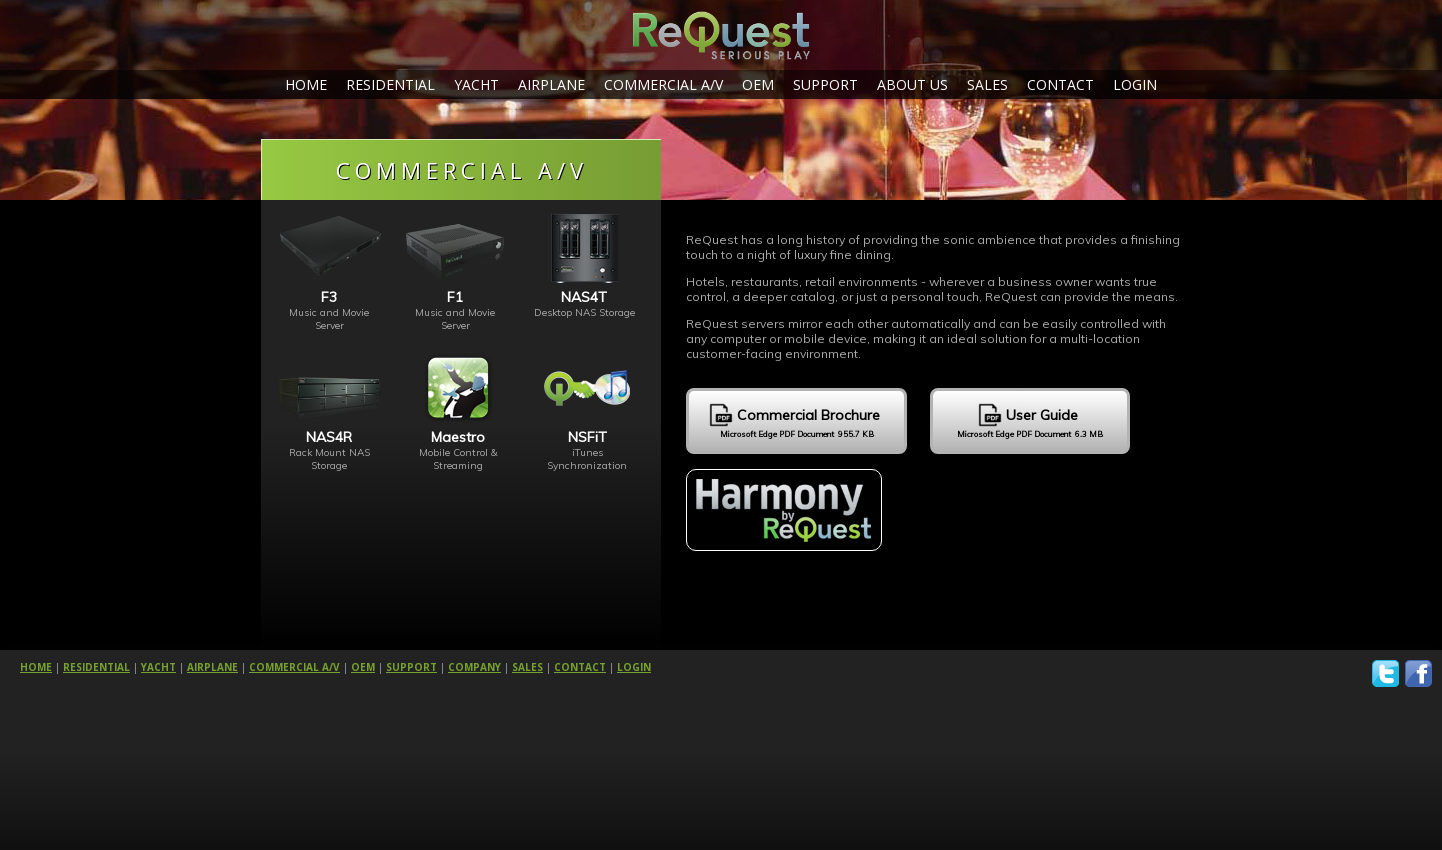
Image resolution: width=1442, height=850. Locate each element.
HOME (306, 84)
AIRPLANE (551, 84)
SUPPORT (825, 84)
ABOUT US (912, 84)
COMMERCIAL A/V (663, 84)
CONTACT (1060, 84)
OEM (758, 84)
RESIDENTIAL (390, 84)
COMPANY (474, 667)
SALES (987, 84)
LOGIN (1135, 84)
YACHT (476, 84)
